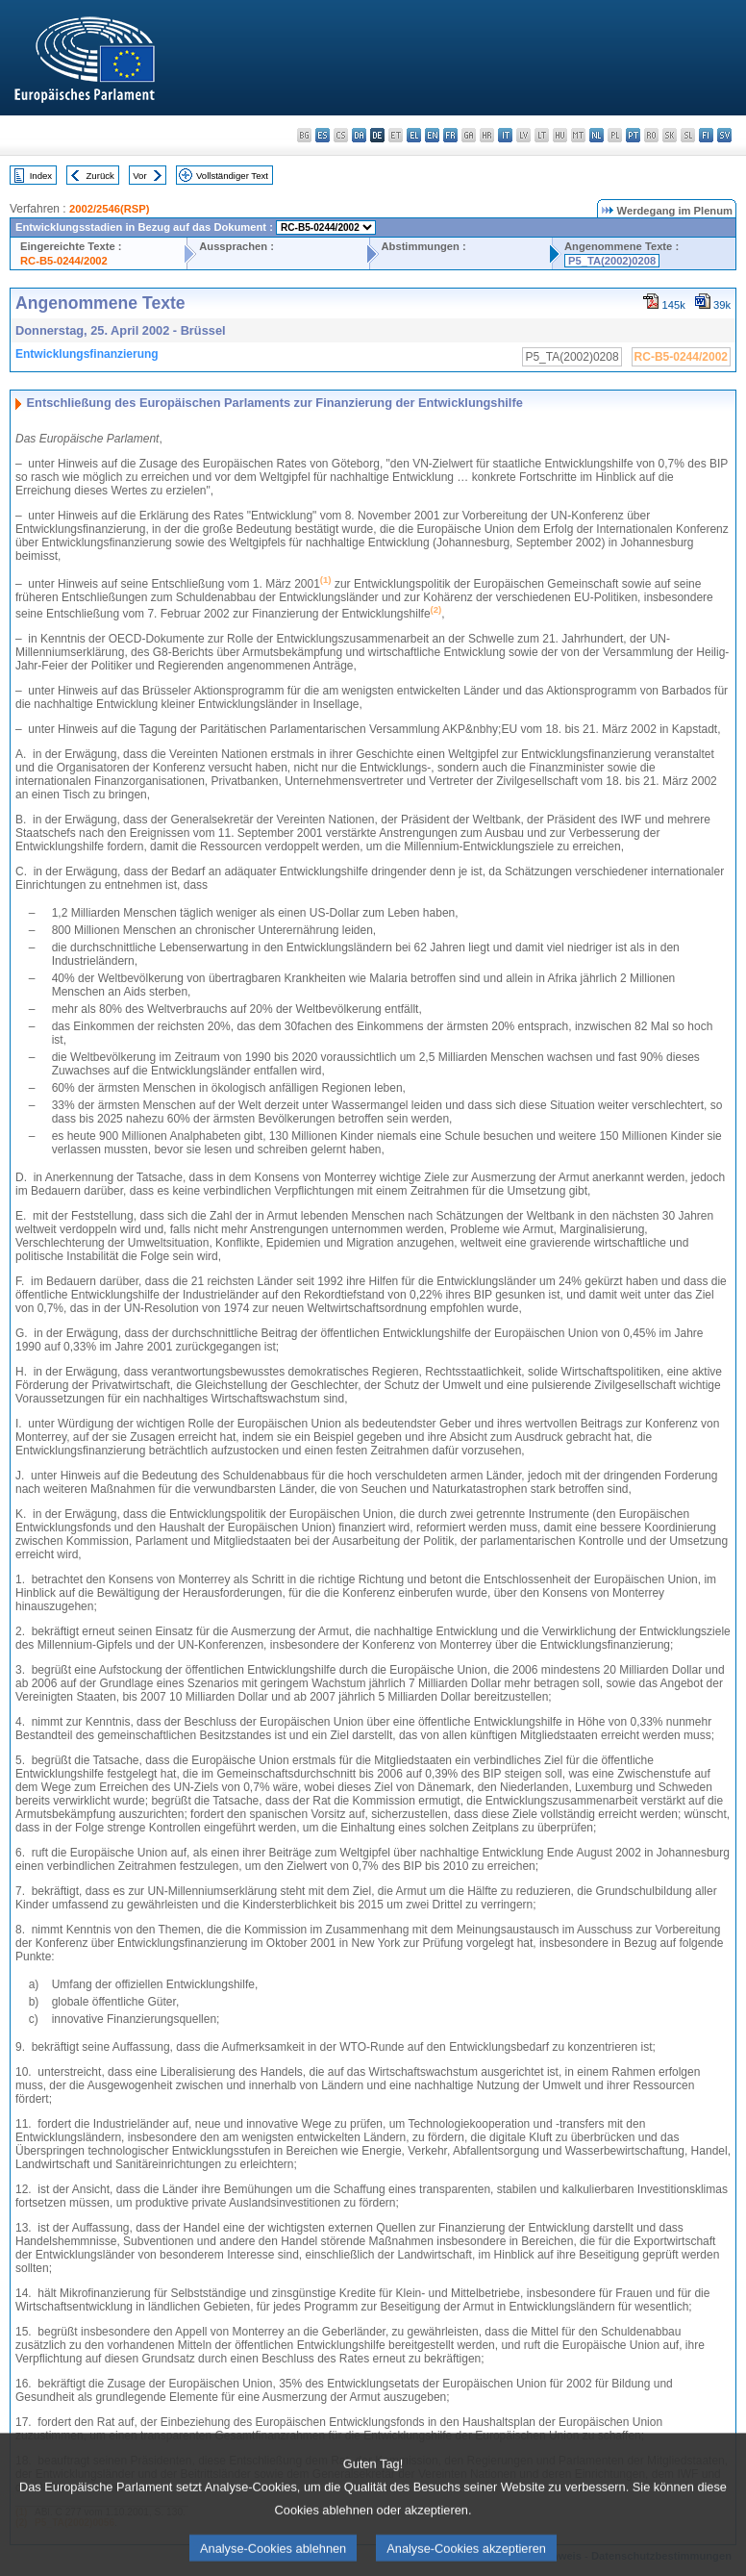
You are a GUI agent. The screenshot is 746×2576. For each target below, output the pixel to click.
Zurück (100, 175)
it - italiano (505, 135)
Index (41, 175)
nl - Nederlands (596, 135)
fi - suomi (706, 135)
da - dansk (359, 135)
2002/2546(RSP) (109, 209)
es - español (322, 135)
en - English (432, 135)
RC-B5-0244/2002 (64, 260)
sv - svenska (724, 135)
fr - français (450, 135)
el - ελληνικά (414, 135)
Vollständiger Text (232, 175)
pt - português (633, 135)
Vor (139, 175)
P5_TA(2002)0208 (612, 260)
